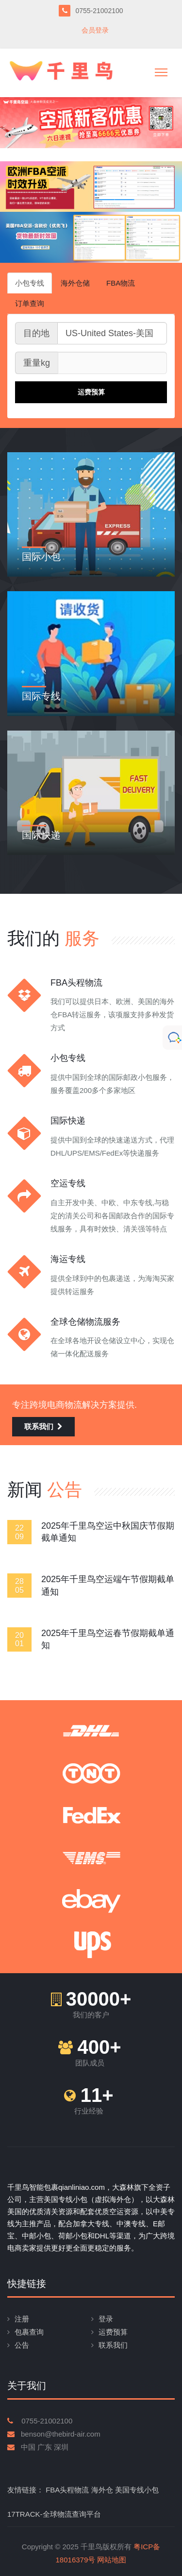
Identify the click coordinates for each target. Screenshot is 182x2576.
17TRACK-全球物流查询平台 (54, 2514)
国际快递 (41, 835)
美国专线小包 (137, 2490)
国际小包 (41, 556)
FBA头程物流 (67, 2490)
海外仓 (102, 2490)
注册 (22, 2319)
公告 (22, 2345)
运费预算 (113, 2332)
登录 (106, 2319)
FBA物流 (120, 283)
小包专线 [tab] (29, 283)
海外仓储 (75, 283)
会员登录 (95, 30)
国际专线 (41, 696)
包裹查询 (29, 2332)
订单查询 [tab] (29, 303)
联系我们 (43, 1426)
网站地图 (111, 2560)
